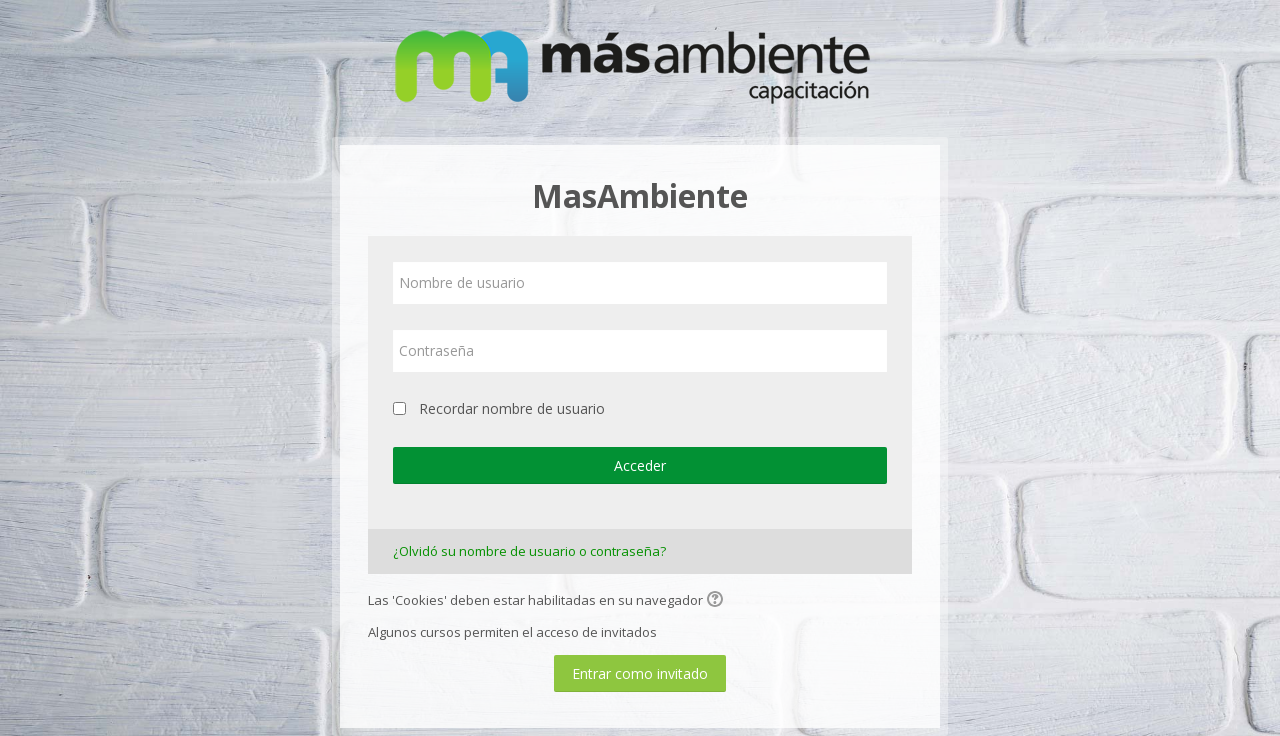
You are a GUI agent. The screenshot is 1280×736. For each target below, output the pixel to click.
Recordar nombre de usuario (512, 408)
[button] (718, 601)
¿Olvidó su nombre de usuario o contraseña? (529, 551)
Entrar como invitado (640, 673)
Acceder (640, 465)
